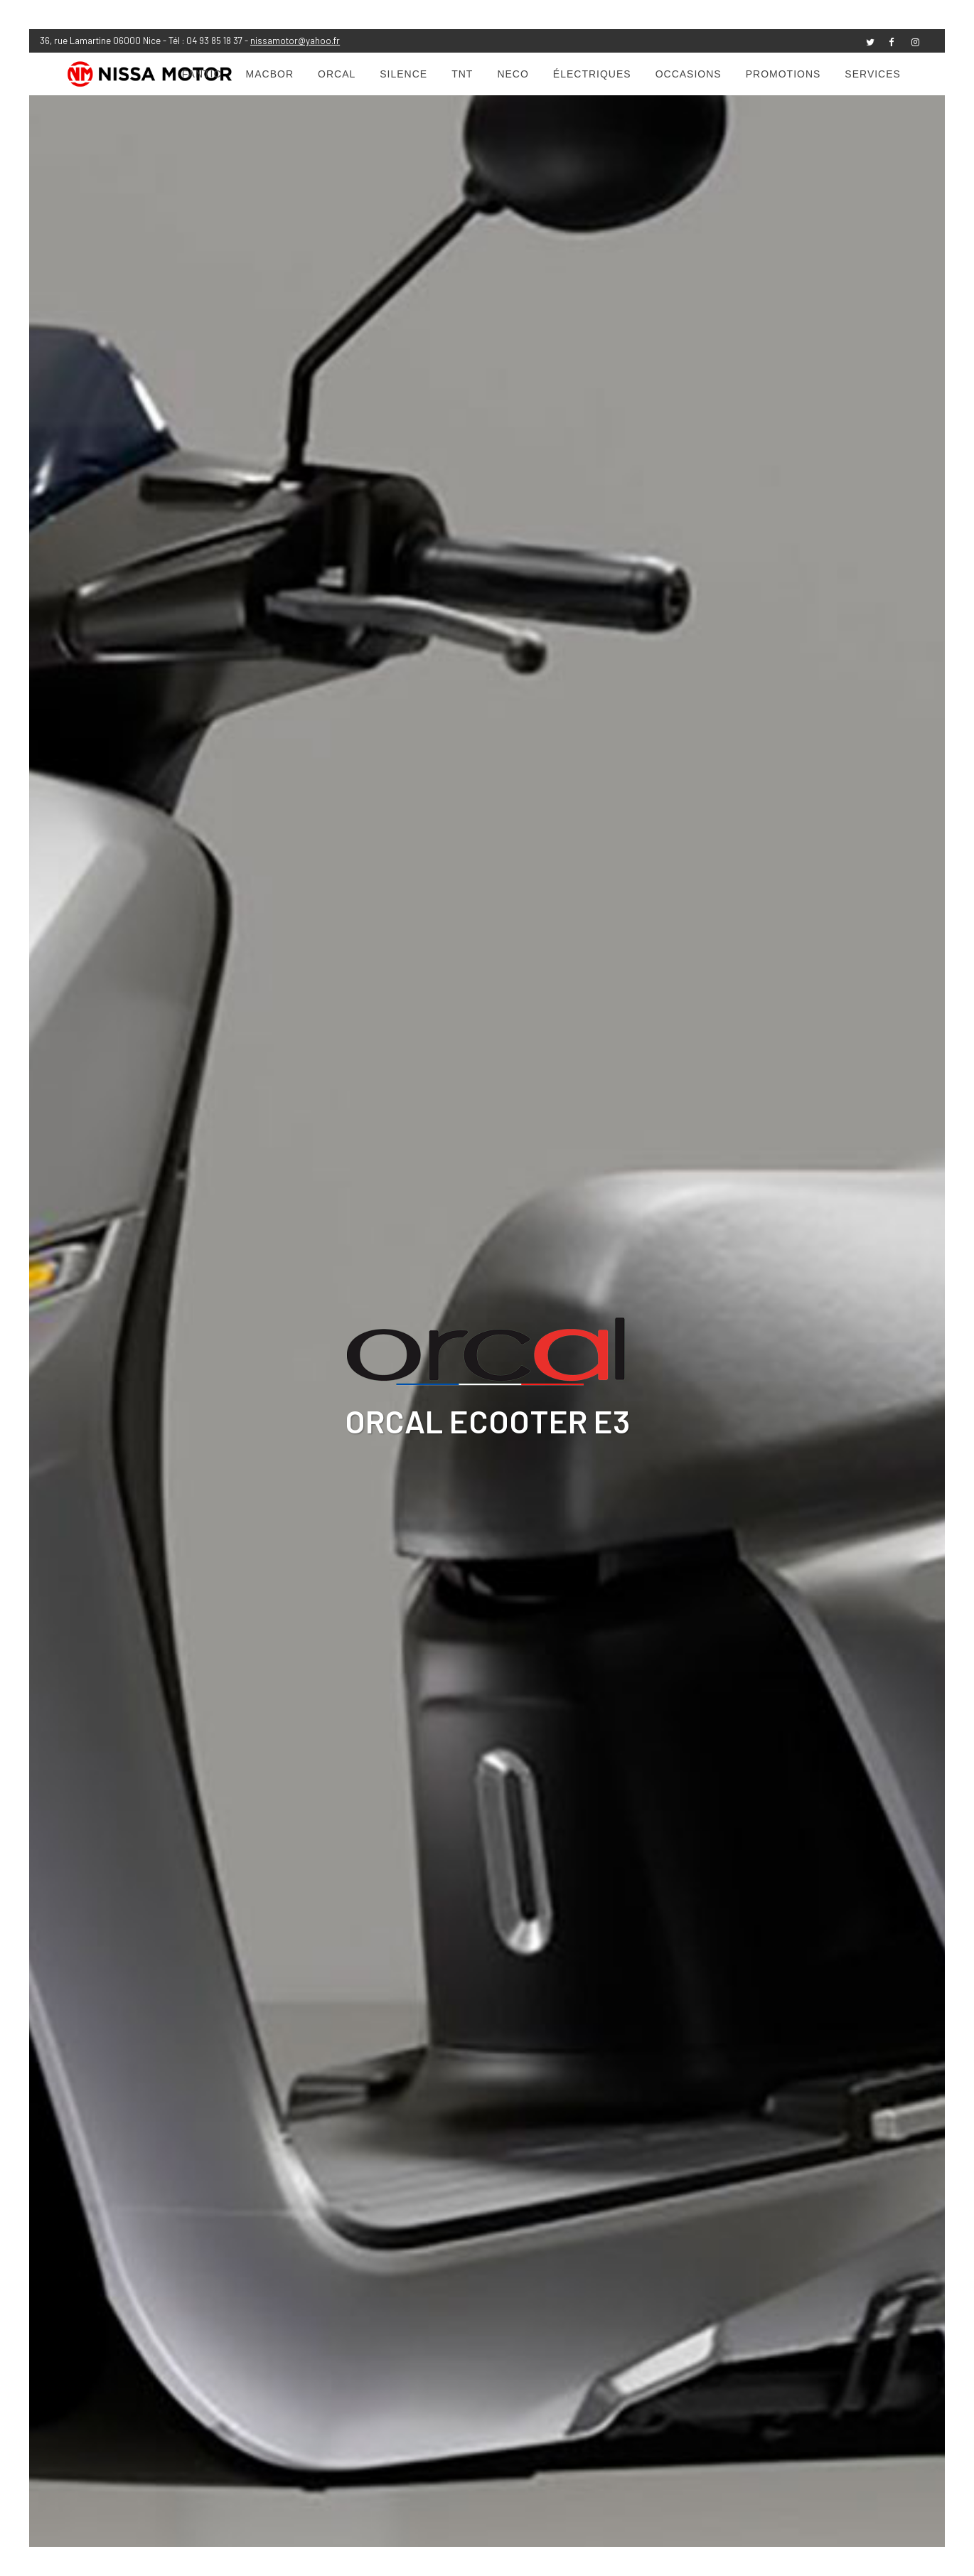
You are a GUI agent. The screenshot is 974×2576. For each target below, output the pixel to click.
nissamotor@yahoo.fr (295, 40)
